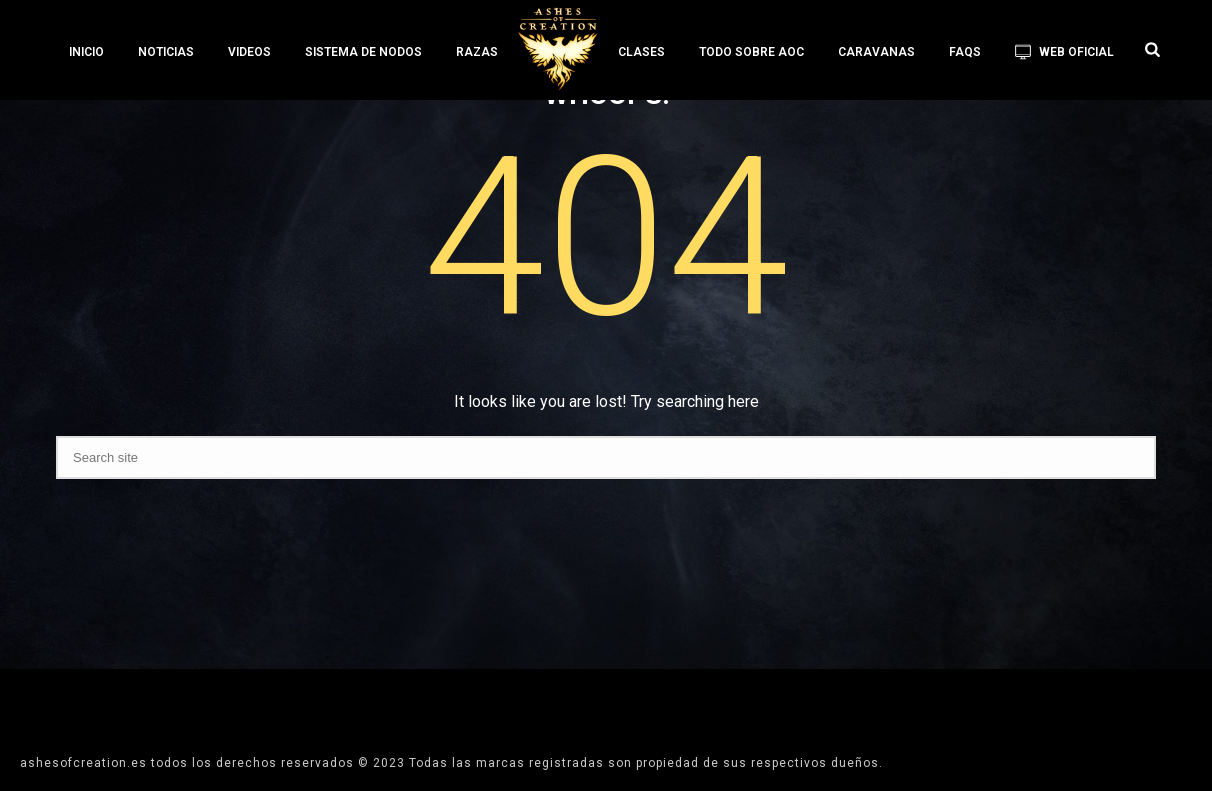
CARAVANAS (876, 52)
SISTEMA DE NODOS (363, 52)
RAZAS (477, 52)
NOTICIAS (166, 52)
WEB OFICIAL (1064, 52)
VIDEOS (249, 52)
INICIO (86, 52)
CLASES (641, 52)
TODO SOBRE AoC (751, 52)
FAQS (965, 52)
